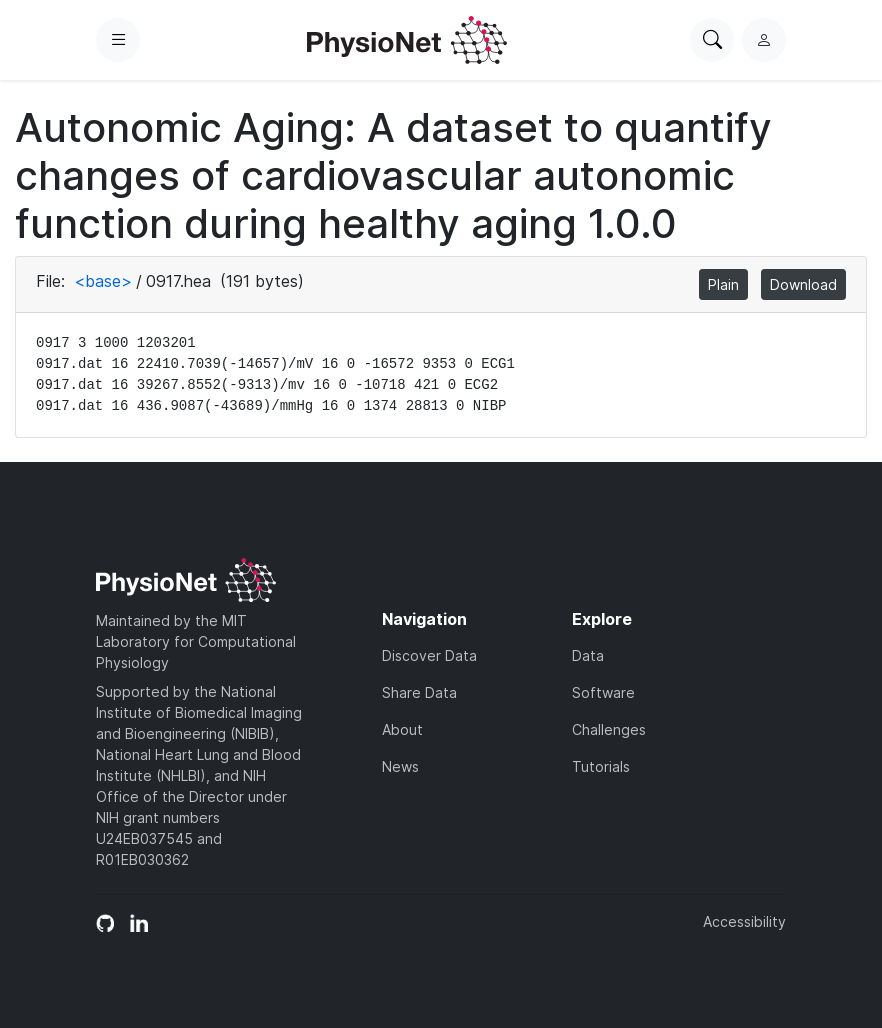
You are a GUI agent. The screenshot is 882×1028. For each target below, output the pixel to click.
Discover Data (429, 655)
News (400, 766)
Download (803, 284)
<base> (103, 281)
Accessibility (744, 921)
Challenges (609, 729)
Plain (723, 284)
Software (603, 692)
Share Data (419, 692)
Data (588, 655)
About (402, 729)
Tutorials (601, 766)
